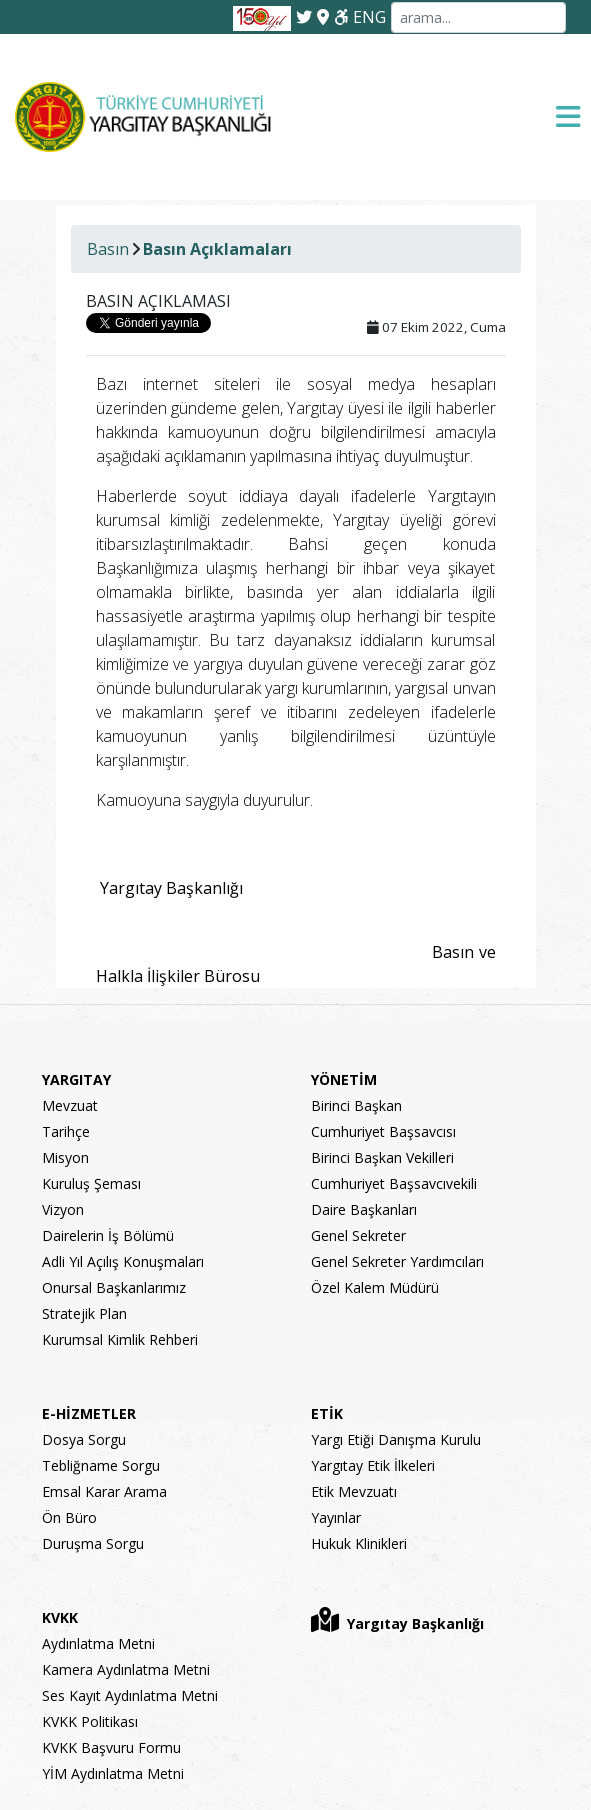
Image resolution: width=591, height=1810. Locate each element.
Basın (108, 249)
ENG (369, 17)
